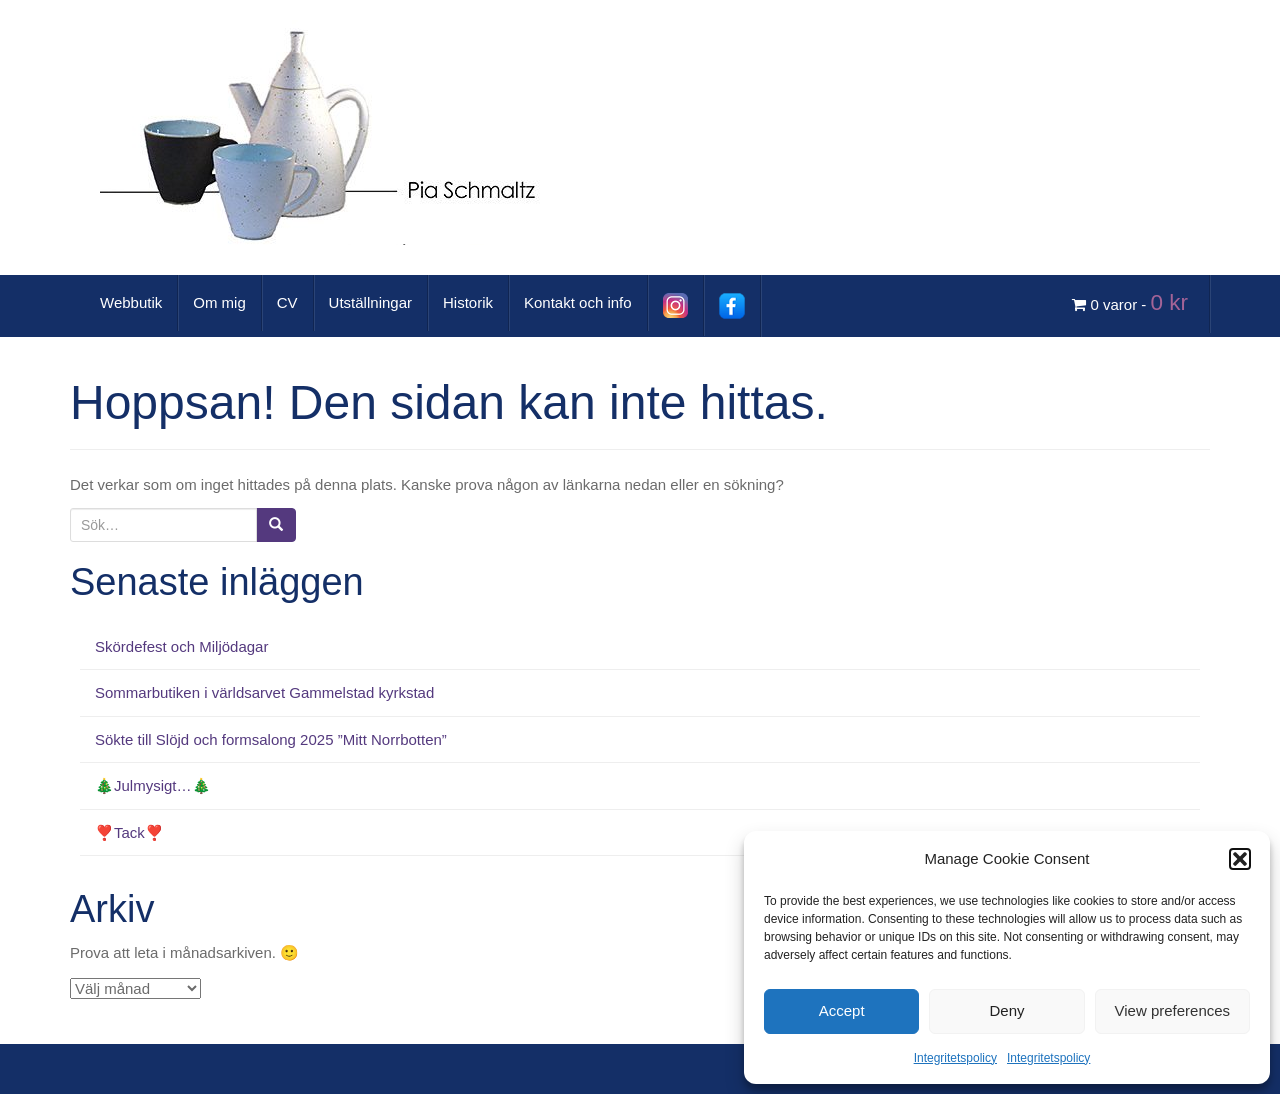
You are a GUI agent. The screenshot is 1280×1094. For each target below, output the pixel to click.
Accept (842, 1010)
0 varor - (1133, 302)
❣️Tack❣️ (129, 832)
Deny (1006, 1010)
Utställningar (370, 302)
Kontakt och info (578, 302)
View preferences (1173, 1010)
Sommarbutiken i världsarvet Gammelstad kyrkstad (264, 692)
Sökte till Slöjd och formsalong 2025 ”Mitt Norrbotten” (271, 739)
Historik (468, 302)
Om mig (219, 302)
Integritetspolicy (955, 1058)
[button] (1240, 859)
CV (287, 302)
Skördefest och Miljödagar (181, 646)
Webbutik (131, 302)
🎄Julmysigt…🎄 (153, 785)
